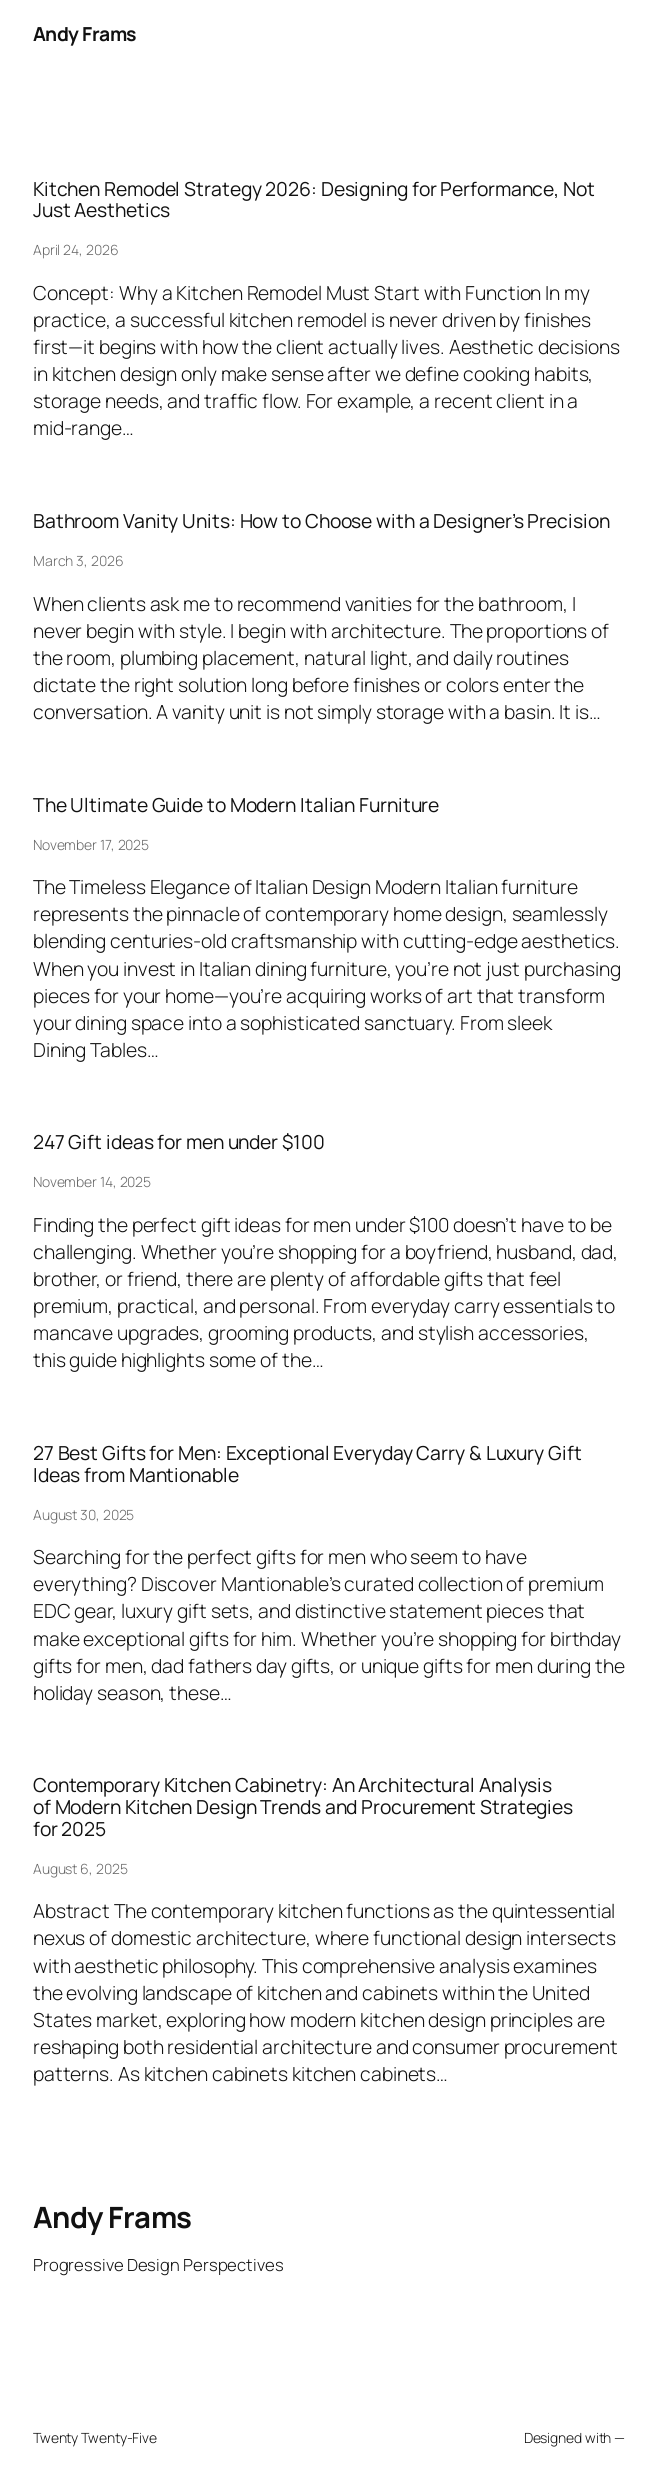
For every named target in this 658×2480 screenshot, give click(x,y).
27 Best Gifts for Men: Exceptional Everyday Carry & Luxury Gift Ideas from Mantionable (307, 1463)
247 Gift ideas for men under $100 (179, 1142)
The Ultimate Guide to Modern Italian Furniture (236, 805)
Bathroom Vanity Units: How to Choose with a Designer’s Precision (321, 521)
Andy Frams (84, 33)
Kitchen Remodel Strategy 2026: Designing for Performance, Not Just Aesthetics (314, 199)
